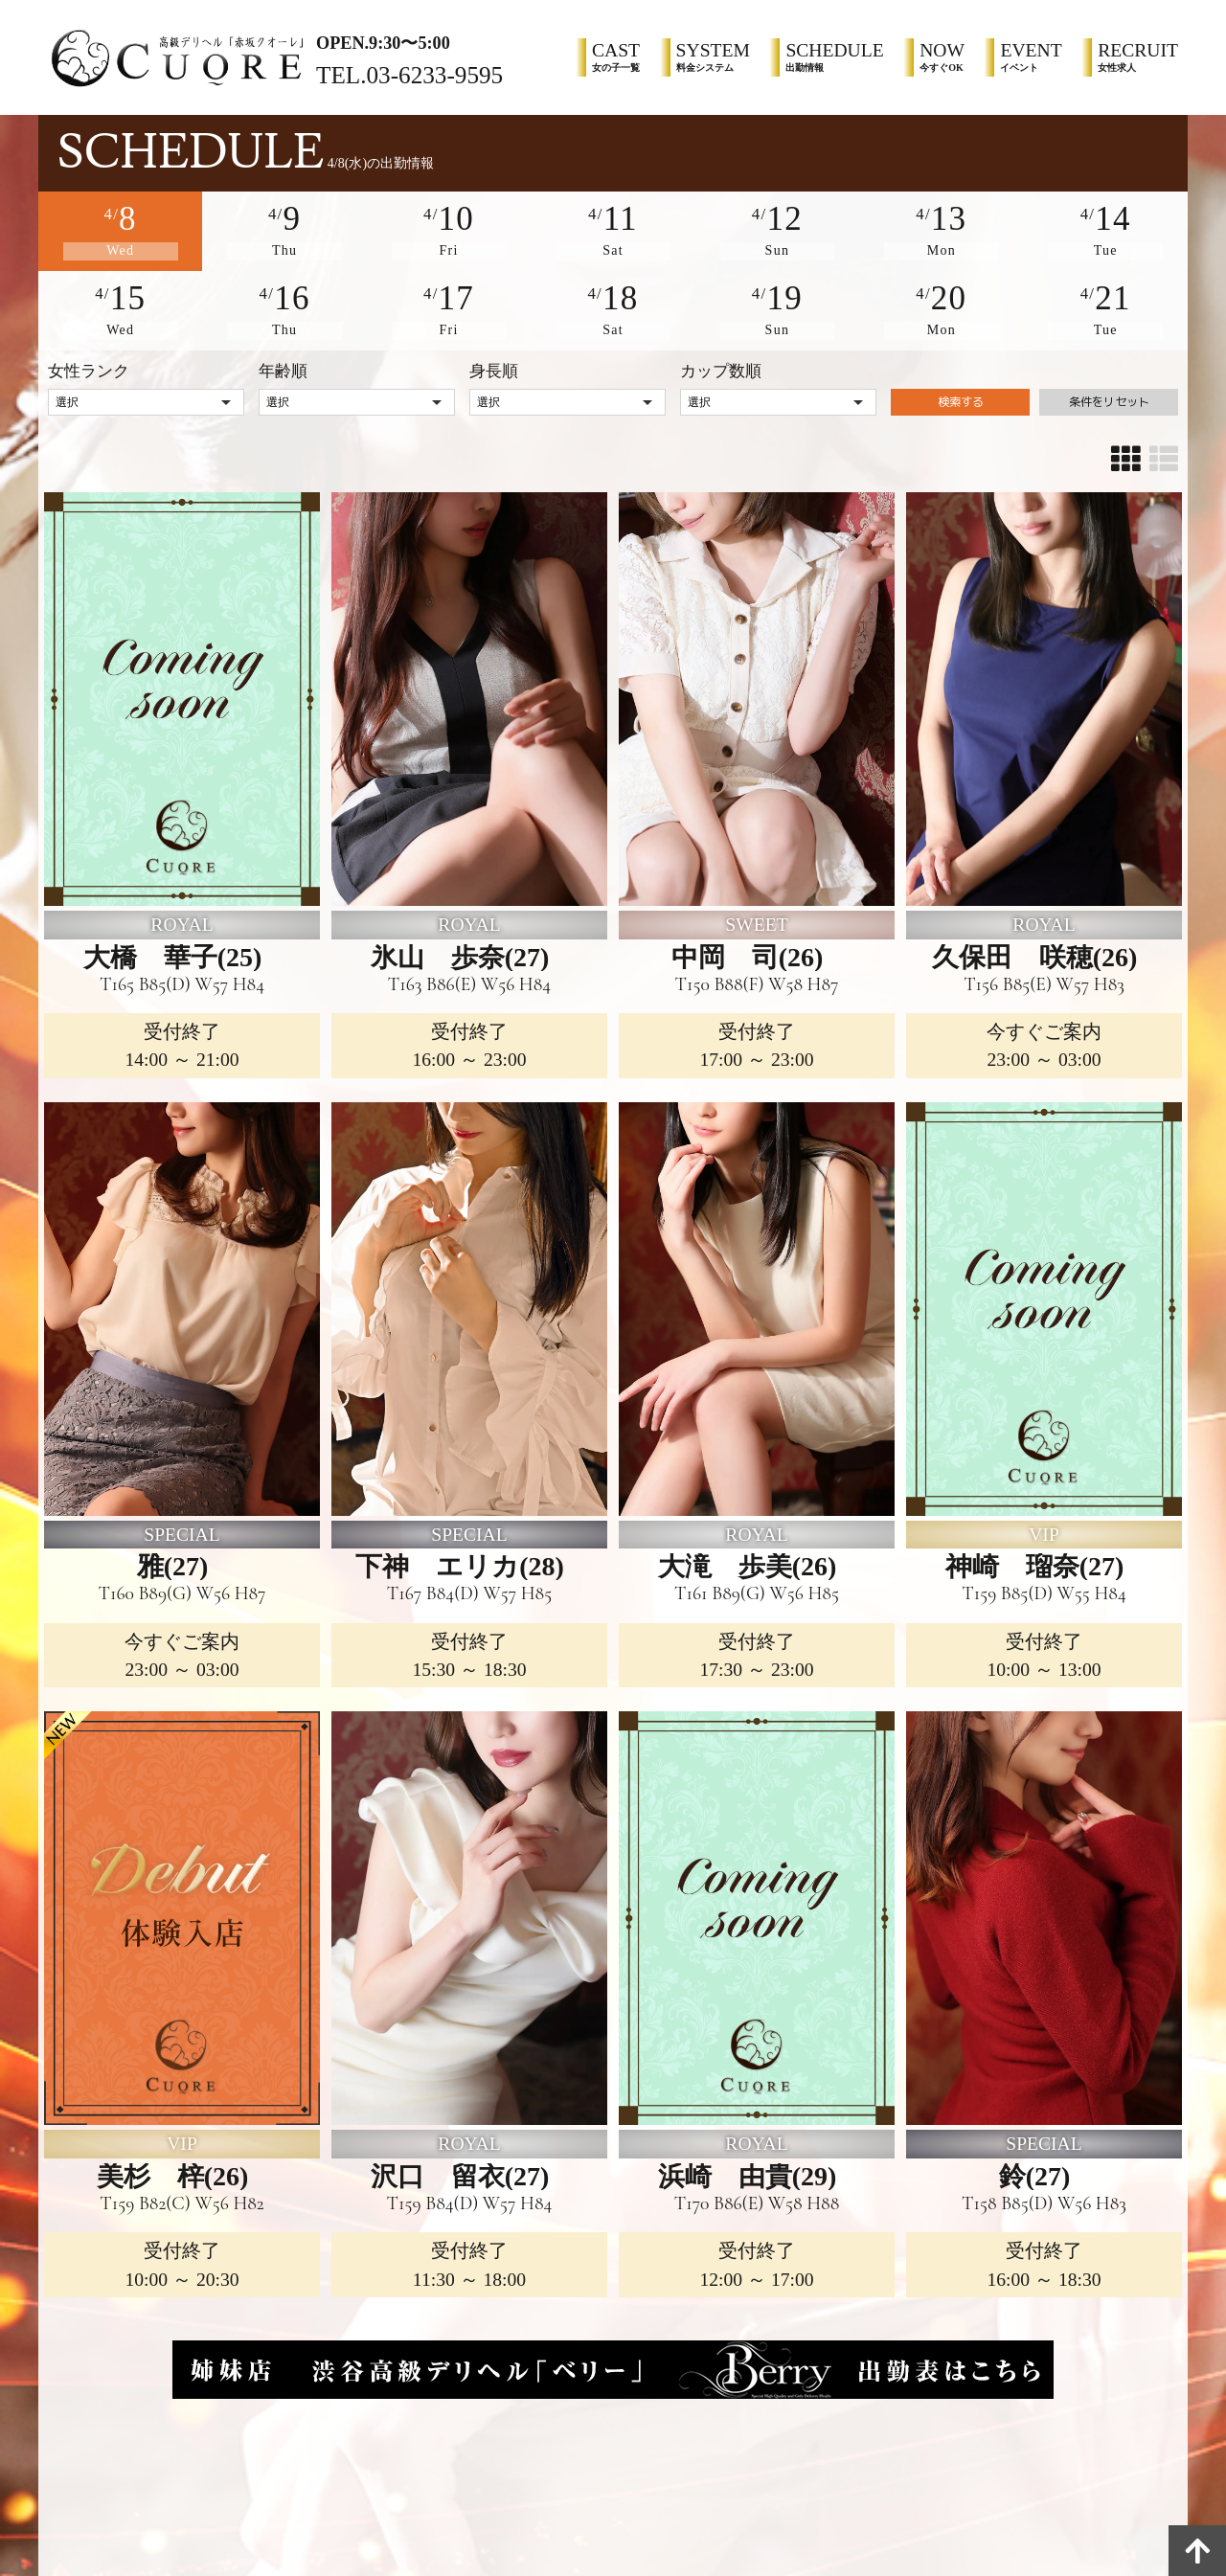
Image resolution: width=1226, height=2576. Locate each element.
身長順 (493, 360)
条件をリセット (1109, 398)
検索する (960, 398)
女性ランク (88, 360)
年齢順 (283, 360)
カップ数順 (720, 360)
